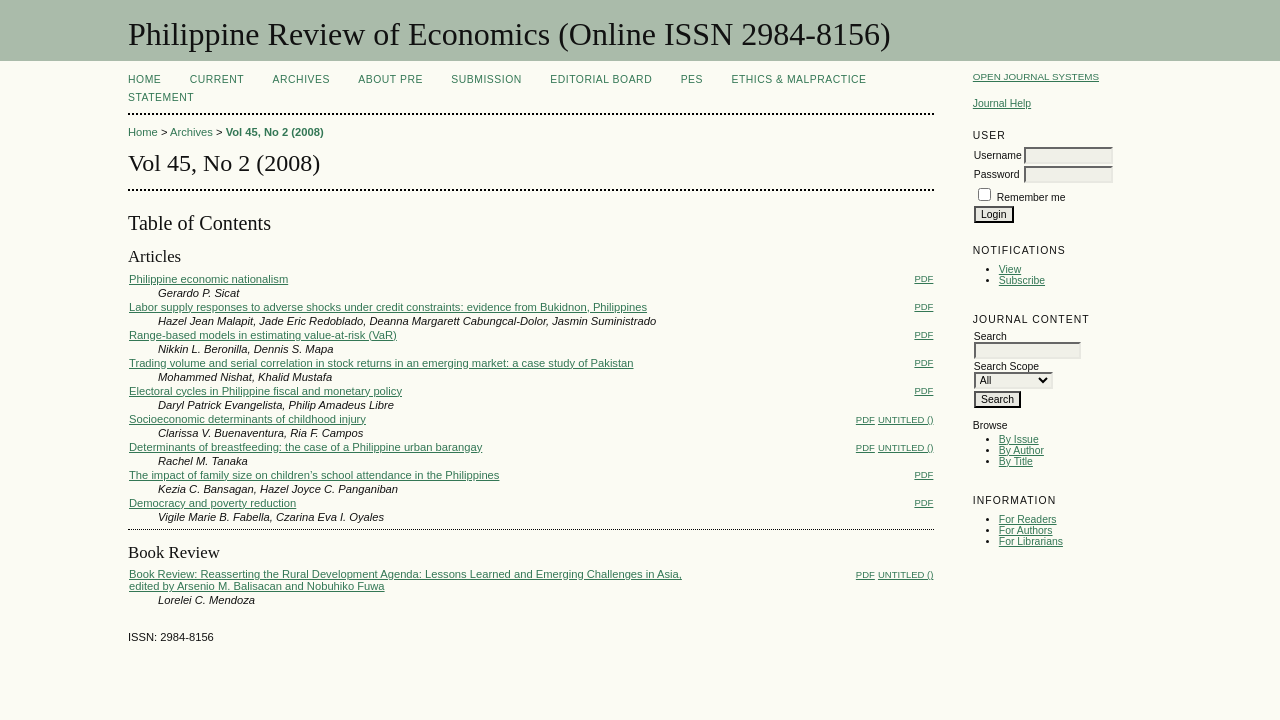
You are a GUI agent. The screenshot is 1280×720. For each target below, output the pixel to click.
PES (692, 79)
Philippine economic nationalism (208, 279)
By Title (1016, 461)
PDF (923, 278)
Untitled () (905, 419)
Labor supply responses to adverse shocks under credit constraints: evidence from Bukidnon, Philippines (388, 307)
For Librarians (1031, 541)
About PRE (390, 79)
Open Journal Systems (1036, 76)
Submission (486, 79)
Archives (301, 79)
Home (144, 79)
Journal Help (1002, 103)
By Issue (1019, 439)
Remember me (1031, 197)
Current (217, 79)
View (1010, 269)
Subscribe (1022, 280)
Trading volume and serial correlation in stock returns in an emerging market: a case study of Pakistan (381, 363)
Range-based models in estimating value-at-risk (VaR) (263, 335)
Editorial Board (601, 79)
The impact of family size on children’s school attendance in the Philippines (314, 475)
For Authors (1026, 530)
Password (997, 174)
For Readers (1028, 519)
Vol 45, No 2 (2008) (275, 132)
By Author (1021, 450)
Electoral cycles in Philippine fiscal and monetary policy (265, 391)
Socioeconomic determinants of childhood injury (247, 419)
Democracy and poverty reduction (212, 503)
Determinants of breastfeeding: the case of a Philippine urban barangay (305, 447)
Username (998, 155)
